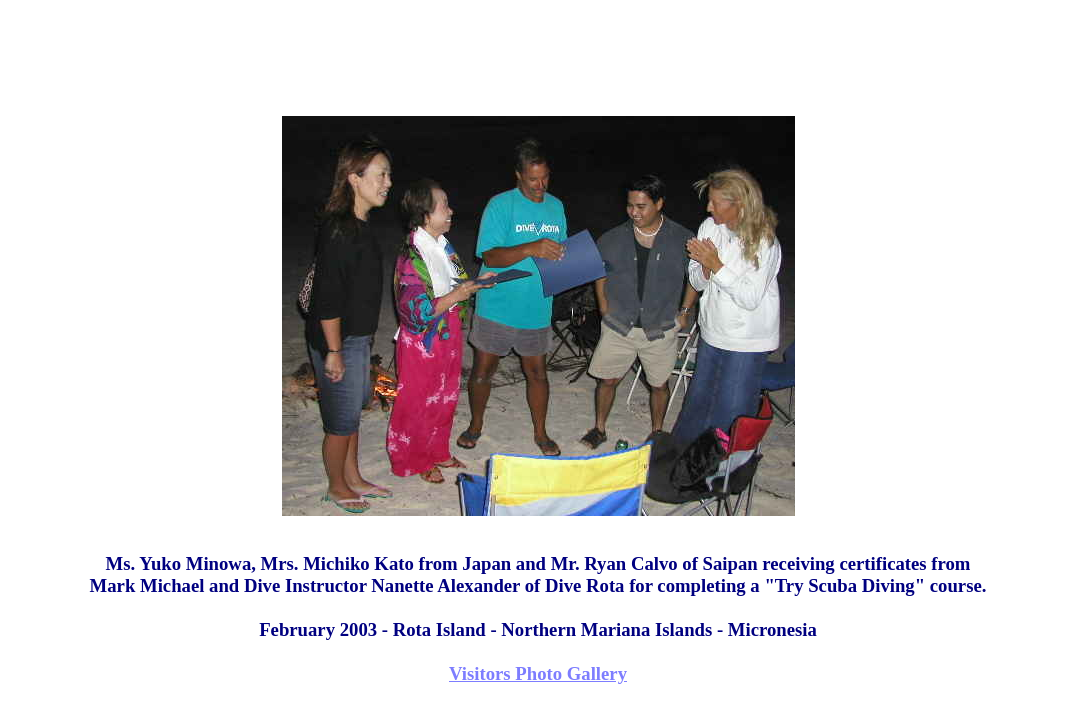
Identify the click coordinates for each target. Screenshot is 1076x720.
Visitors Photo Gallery (538, 673)
